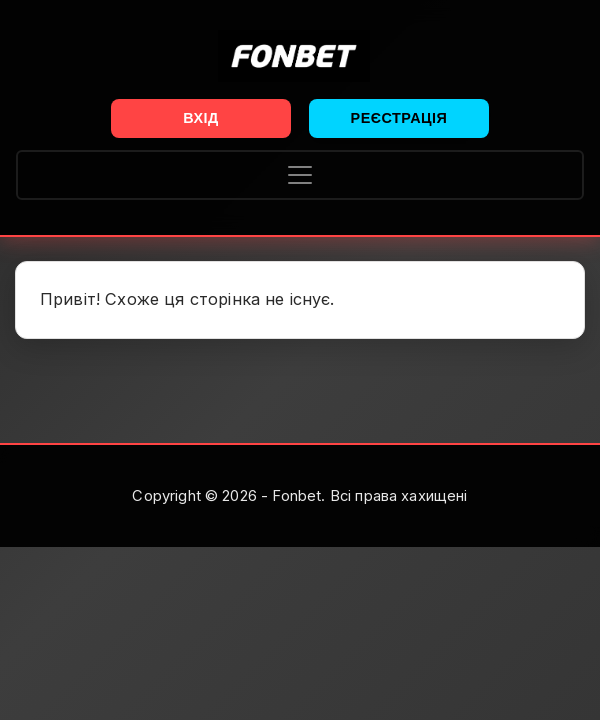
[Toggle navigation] (300, 175)
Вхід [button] (201, 118)
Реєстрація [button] (399, 118)
